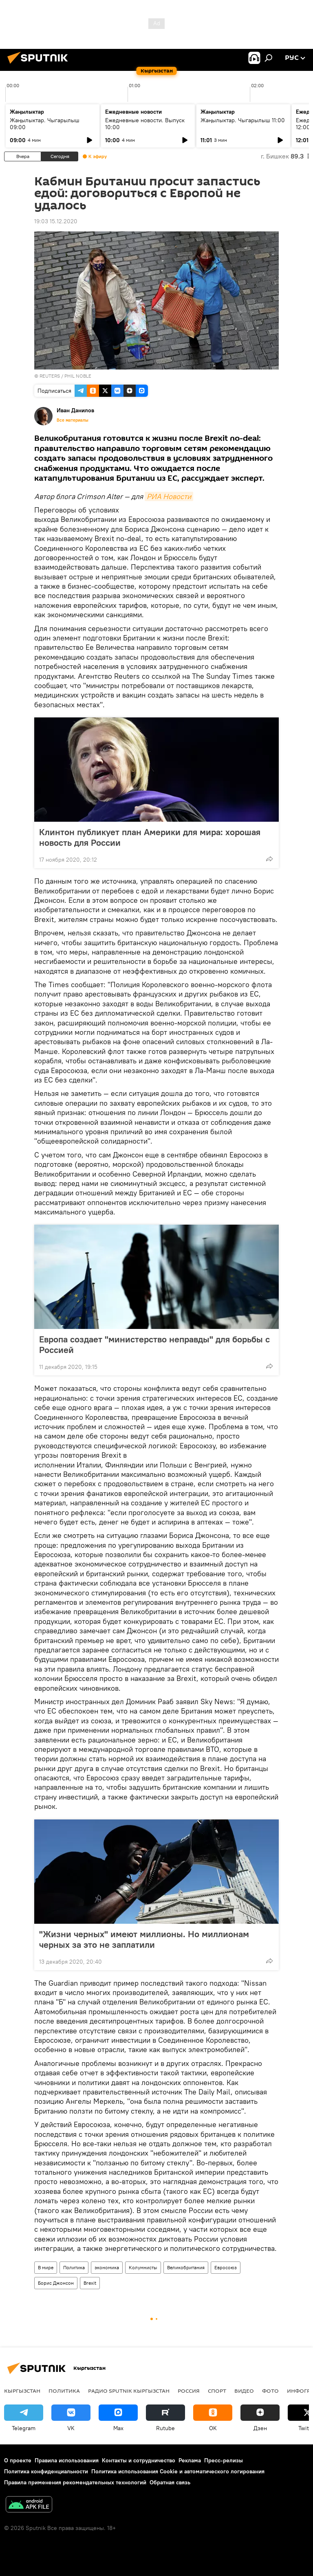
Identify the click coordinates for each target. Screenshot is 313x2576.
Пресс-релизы (223, 2460)
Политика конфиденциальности (46, 2471)
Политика (74, 2267)
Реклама (190, 2460)
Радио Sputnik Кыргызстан (129, 2390)
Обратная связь (170, 2482)
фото (270, 2390)
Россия (189, 2390)
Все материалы (72, 420)
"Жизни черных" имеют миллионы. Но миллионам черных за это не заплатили (144, 1939)
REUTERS (50, 376)
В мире (45, 2267)
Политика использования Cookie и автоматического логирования (178, 2471)
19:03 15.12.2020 (55, 221)
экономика (107, 2267)
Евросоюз (225, 2267)
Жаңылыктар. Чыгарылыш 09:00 (44, 124)
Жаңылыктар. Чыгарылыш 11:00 (243, 120)
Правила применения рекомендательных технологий (75, 2482)
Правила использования (67, 2460)
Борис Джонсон (56, 2283)
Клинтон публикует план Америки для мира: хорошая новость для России (149, 837)
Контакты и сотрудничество (138, 2460)
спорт (217, 2390)
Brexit (90, 2283)
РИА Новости (169, 496)
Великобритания (186, 2267)
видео (244, 2390)
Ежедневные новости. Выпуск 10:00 (145, 124)
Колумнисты (143, 2267)
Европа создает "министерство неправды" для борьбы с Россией (154, 1344)
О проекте (17, 2460)
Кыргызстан (22, 2390)
